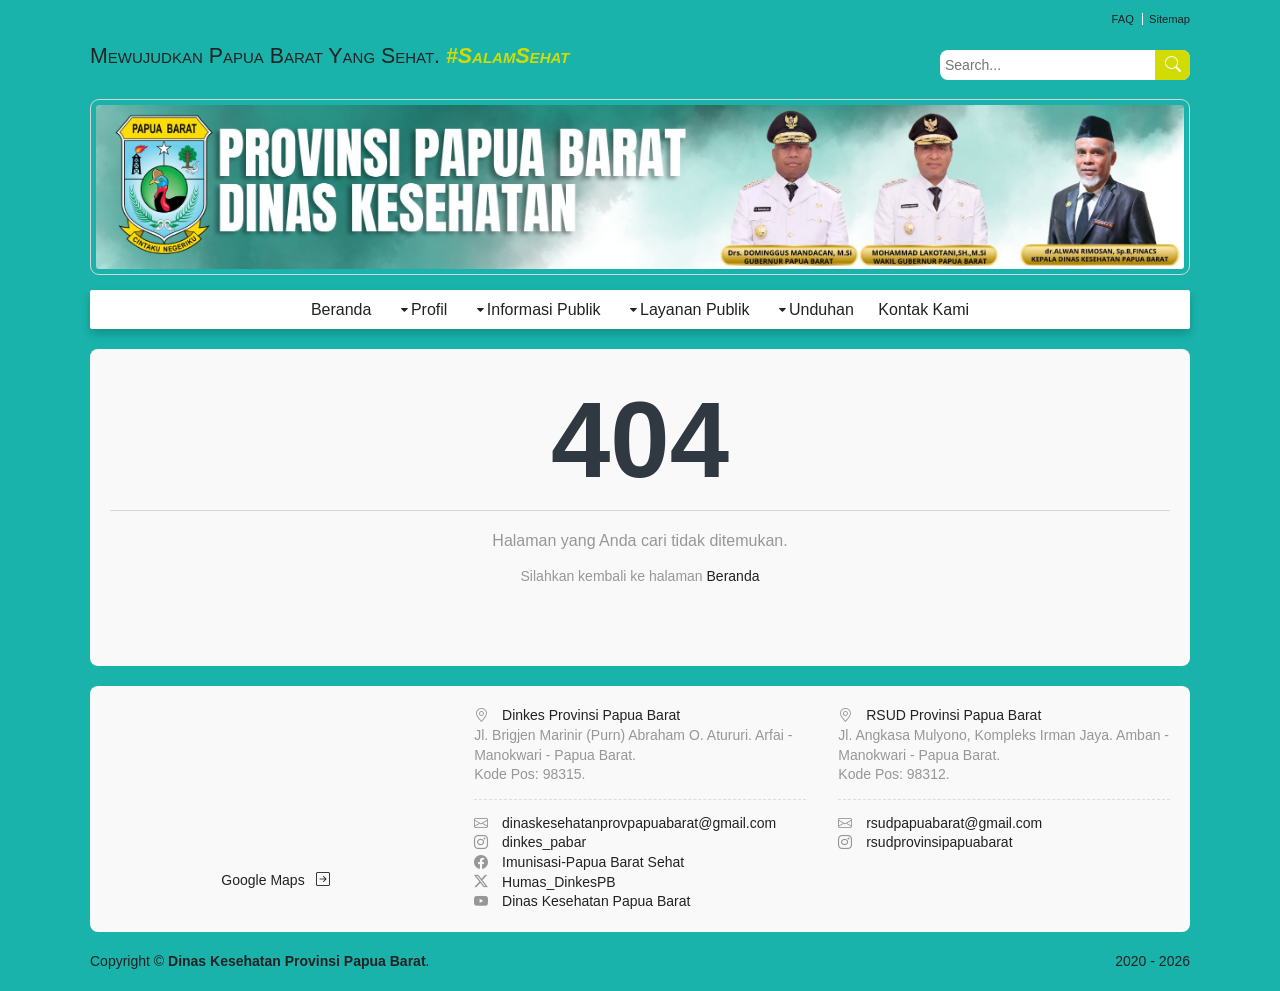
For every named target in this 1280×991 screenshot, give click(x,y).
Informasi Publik (544, 309)
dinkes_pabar (544, 842)
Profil (429, 309)
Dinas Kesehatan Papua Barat (596, 901)
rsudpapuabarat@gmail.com (954, 823)
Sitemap (1169, 19)
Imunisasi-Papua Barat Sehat (593, 862)
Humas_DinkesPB (559, 882)
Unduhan (821, 309)
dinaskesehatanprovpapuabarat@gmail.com (639, 823)
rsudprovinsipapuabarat (939, 842)
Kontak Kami (923, 309)
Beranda (341, 309)
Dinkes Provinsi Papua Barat (591, 715)
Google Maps (275, 880)
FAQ (1122, 19)
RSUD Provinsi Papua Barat (953, 715)
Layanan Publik (694, 309)
